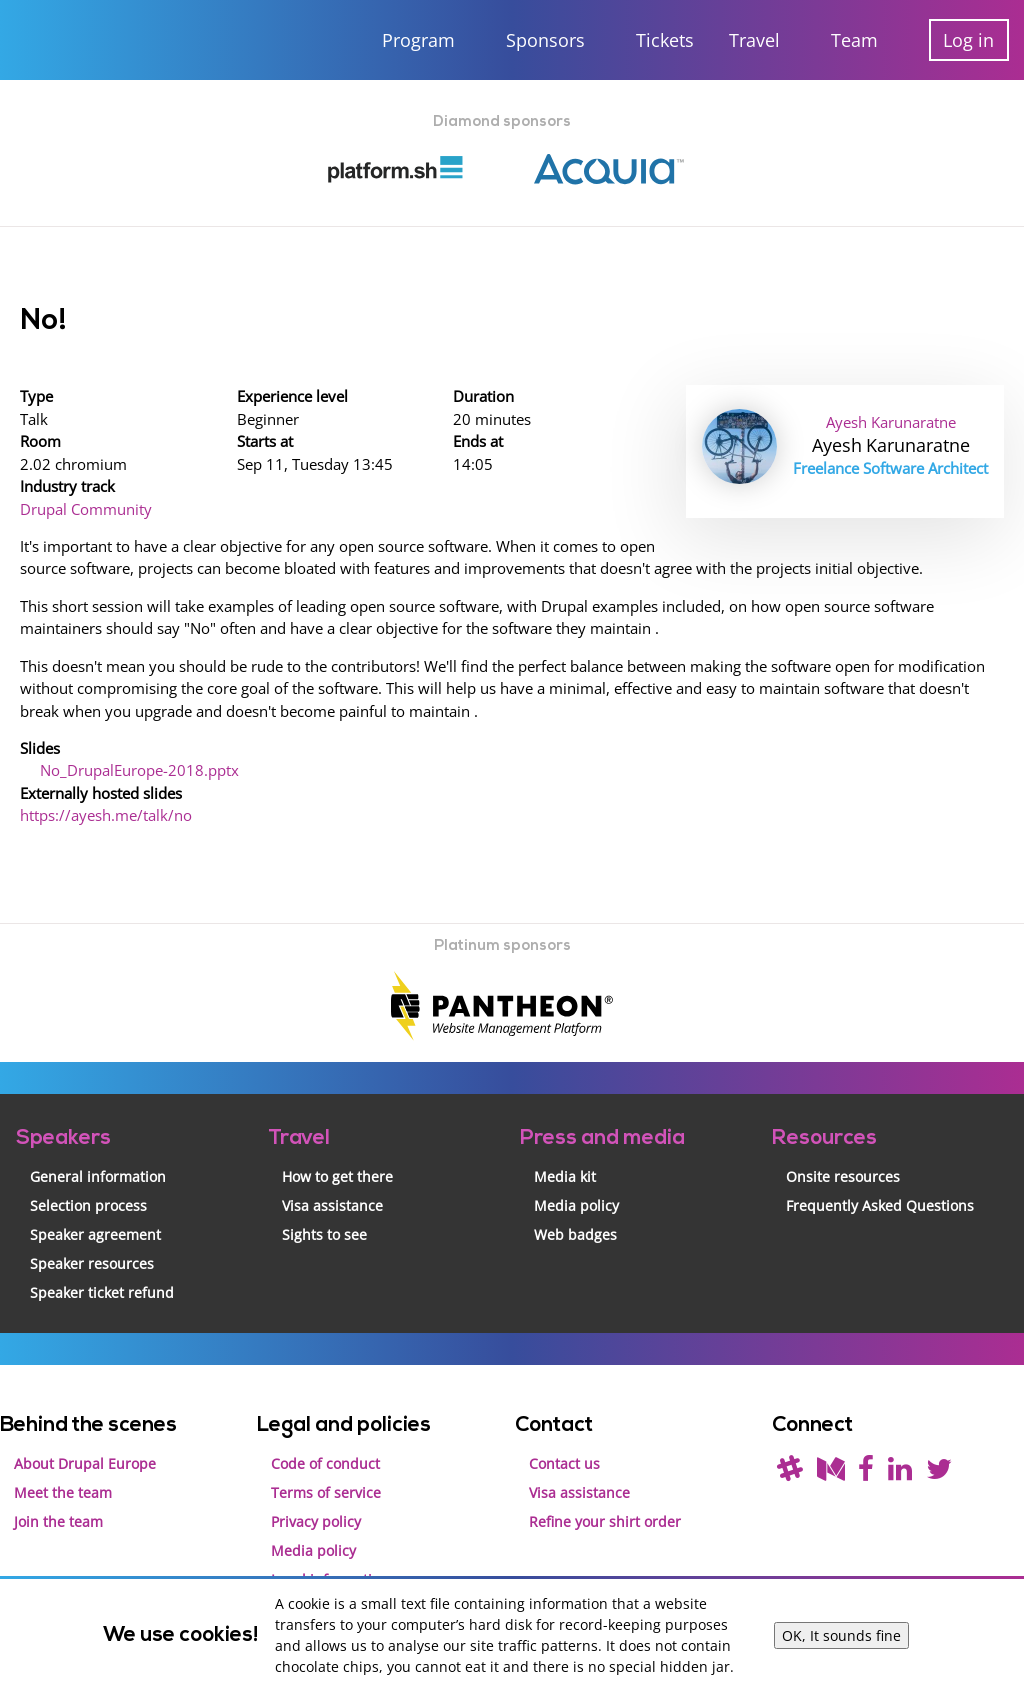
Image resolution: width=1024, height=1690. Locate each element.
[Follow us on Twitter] (939, 1435)
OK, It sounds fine (841, 1635)
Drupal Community (83, 495)
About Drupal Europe (85, 1425)
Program (418, 40)
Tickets (665, 40)
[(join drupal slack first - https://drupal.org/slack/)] (790, 1435)
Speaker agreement (95, 1197)
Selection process (88, 1168)
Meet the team (63, 1454)
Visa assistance (332, 1168)
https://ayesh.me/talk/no (102, 782)
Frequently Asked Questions (880, 1168)
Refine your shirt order (605, 1483)
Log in (968, 40)
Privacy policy (316, 1483)
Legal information (330, 1541)
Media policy (576, 1168)
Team (854, 40)
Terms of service (326, 1454)
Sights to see (324, 1197)
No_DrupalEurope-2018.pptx (135, 740)
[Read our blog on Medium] (831, 1435)
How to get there (337, 1139)
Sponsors (545, 40)
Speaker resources (92, 1226)
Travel (754, 40)
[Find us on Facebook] (866, 1435)
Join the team (58, 1483)
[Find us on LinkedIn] (900, 1435)
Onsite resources (843, 1139)
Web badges (575, 1197)
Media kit (565, 1139)
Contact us (564, 1425)
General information (98, 1139)
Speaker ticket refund (102, 1255)
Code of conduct (325, 1425)
